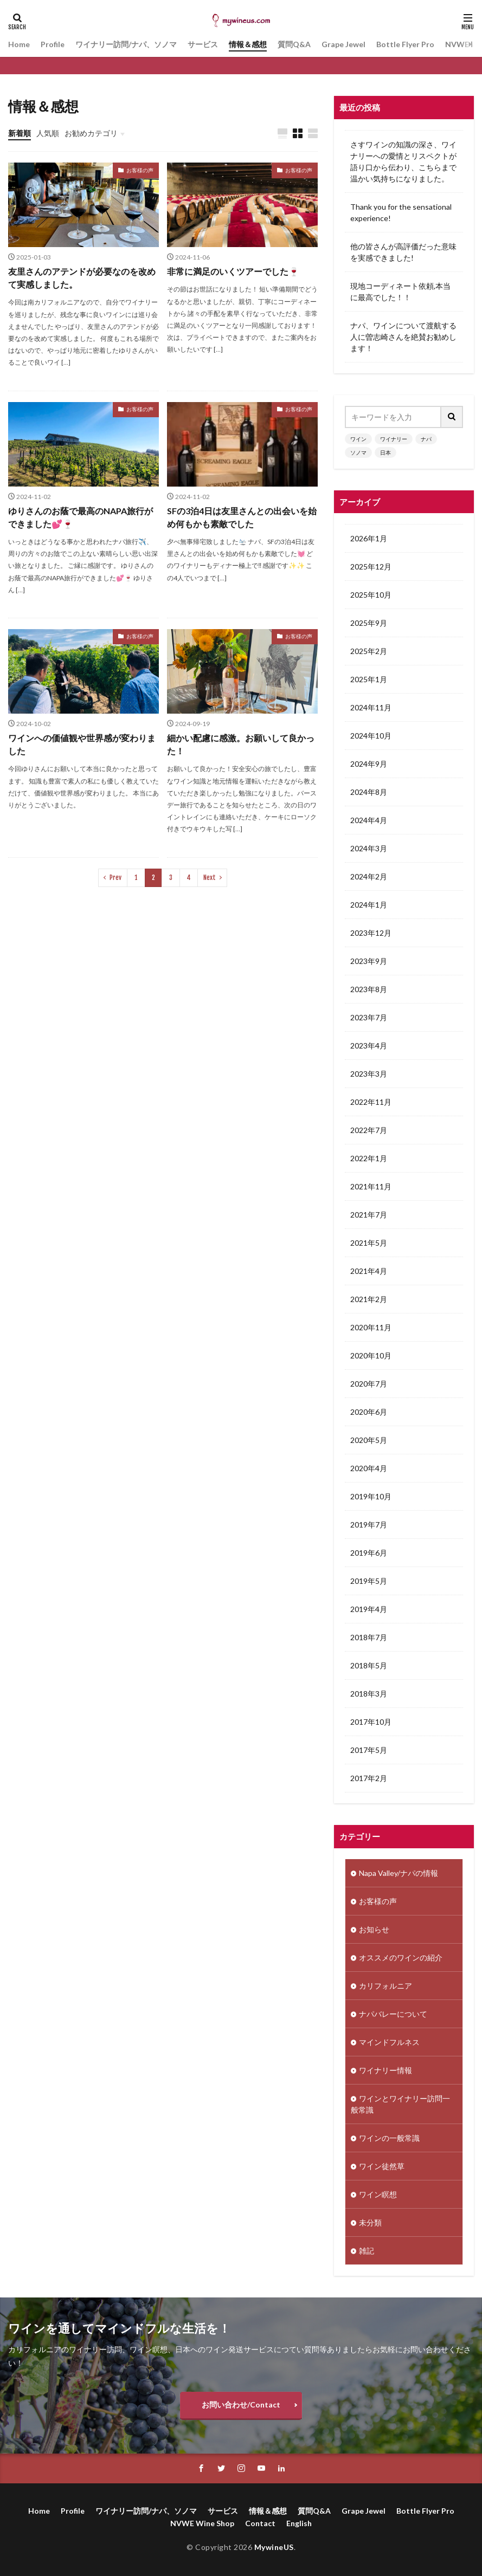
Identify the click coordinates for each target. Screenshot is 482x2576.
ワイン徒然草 (381, 2166)
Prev (115, 877)
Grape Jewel (343, 44)
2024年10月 (370, 735)
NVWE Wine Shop (202, 2523)
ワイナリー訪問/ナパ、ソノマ (126, 44)
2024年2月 (368, 876)
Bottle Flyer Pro (405, 44)
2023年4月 (368, 1045)
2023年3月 (368, 1073)
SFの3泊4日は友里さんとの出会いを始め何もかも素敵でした (242, 517)
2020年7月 (368, 1383)
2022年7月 (368, 1130)
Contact (260, 2523)
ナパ (426, 439)
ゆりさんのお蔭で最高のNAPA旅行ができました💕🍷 (80, 517)
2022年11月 (370, 1101)
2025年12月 (370, 566)
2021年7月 (368, 1214)
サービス (203, 44)
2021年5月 (368, 1242)
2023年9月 (368, 961)
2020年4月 (368, 1468)
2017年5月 (368, 1750)
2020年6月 (368, 1411)
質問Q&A (294, 44)
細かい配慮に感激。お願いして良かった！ (240, 744)
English (299, 2523)
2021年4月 (368, 1271)
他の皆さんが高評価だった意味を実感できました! (403, 252)
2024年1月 (368, 904)
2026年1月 (368, 538)
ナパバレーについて (393, 2013)
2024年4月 (368, 820)
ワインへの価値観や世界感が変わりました (82, 744)
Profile (53, 44)
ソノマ (358, 452)
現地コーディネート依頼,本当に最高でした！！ (400, 291)
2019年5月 (368, 1580)
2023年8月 (368, 989)
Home (19, 44)
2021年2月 (368, 1299)
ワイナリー (393, 439)
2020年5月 (368, 1440)
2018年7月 (368, 1637)
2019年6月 (368, 1552)
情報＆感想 (248, 44)
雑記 (366, 2250)
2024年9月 (368, 763)
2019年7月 (368, 1524)
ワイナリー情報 (385, 2070)
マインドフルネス (389, 2042)
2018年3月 (368, 1693)
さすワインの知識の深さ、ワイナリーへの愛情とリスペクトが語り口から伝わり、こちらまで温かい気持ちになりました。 (403, 161)
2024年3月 (368, 848)
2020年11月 (370, 1327)
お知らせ (374, 1929)
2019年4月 (368, 1609)
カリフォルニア (385, 1985)
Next (209, 877)
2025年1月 (368, 679)
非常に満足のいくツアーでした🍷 (233, 271)
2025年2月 (368, 651)
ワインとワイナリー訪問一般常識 (400, 2104)
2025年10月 (370, 594)
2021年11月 (370, 1186)
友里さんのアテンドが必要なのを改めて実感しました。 (82, 277)
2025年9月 (368, 622)
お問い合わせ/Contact (241, 2404)
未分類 (370, 2222)
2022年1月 (368, 1158)
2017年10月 (370, 1721)
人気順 (47, 133)
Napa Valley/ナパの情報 (398, 1873)
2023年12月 (370, 932)
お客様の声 (139, 170)
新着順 (19, 133)
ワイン (358, 439)
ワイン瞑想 (378, 2194)
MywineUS (274, 2547)
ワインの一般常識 (389, 2138)
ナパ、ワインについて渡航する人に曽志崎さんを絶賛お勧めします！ (403, 337)
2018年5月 (368, 1665)
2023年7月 (368, 1017)
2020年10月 (370, 1355)
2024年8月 (368, 792)
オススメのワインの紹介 (400, 1957)
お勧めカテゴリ (91, 133)
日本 (385, 452)
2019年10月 (370, 1496)
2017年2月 (368, 1778)
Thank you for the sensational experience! (401, 212)
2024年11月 (370, 707)
